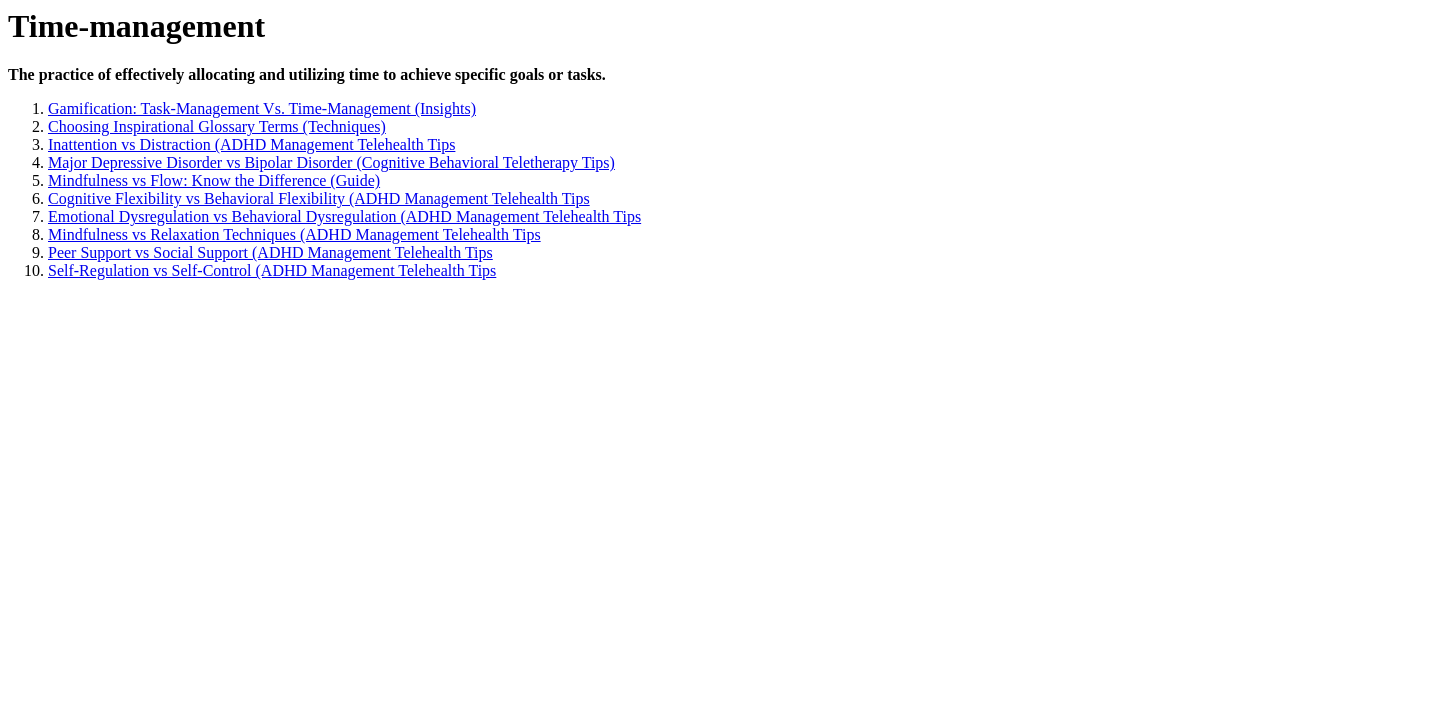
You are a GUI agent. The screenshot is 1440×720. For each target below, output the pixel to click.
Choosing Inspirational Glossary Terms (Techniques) (217, 126)
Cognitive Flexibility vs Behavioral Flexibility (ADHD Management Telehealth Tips (319, 198)
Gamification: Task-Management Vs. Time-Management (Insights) (262, 108)
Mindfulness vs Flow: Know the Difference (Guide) (214, 180)
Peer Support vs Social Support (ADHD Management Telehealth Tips (270, 252)
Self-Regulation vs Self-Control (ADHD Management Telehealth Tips (272, 270)
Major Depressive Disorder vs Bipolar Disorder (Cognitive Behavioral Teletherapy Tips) (331, 162)
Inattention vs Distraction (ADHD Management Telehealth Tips (251, 144)
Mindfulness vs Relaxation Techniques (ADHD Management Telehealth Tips (294, 234)
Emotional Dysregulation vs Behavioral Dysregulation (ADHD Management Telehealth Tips (344, 216)
